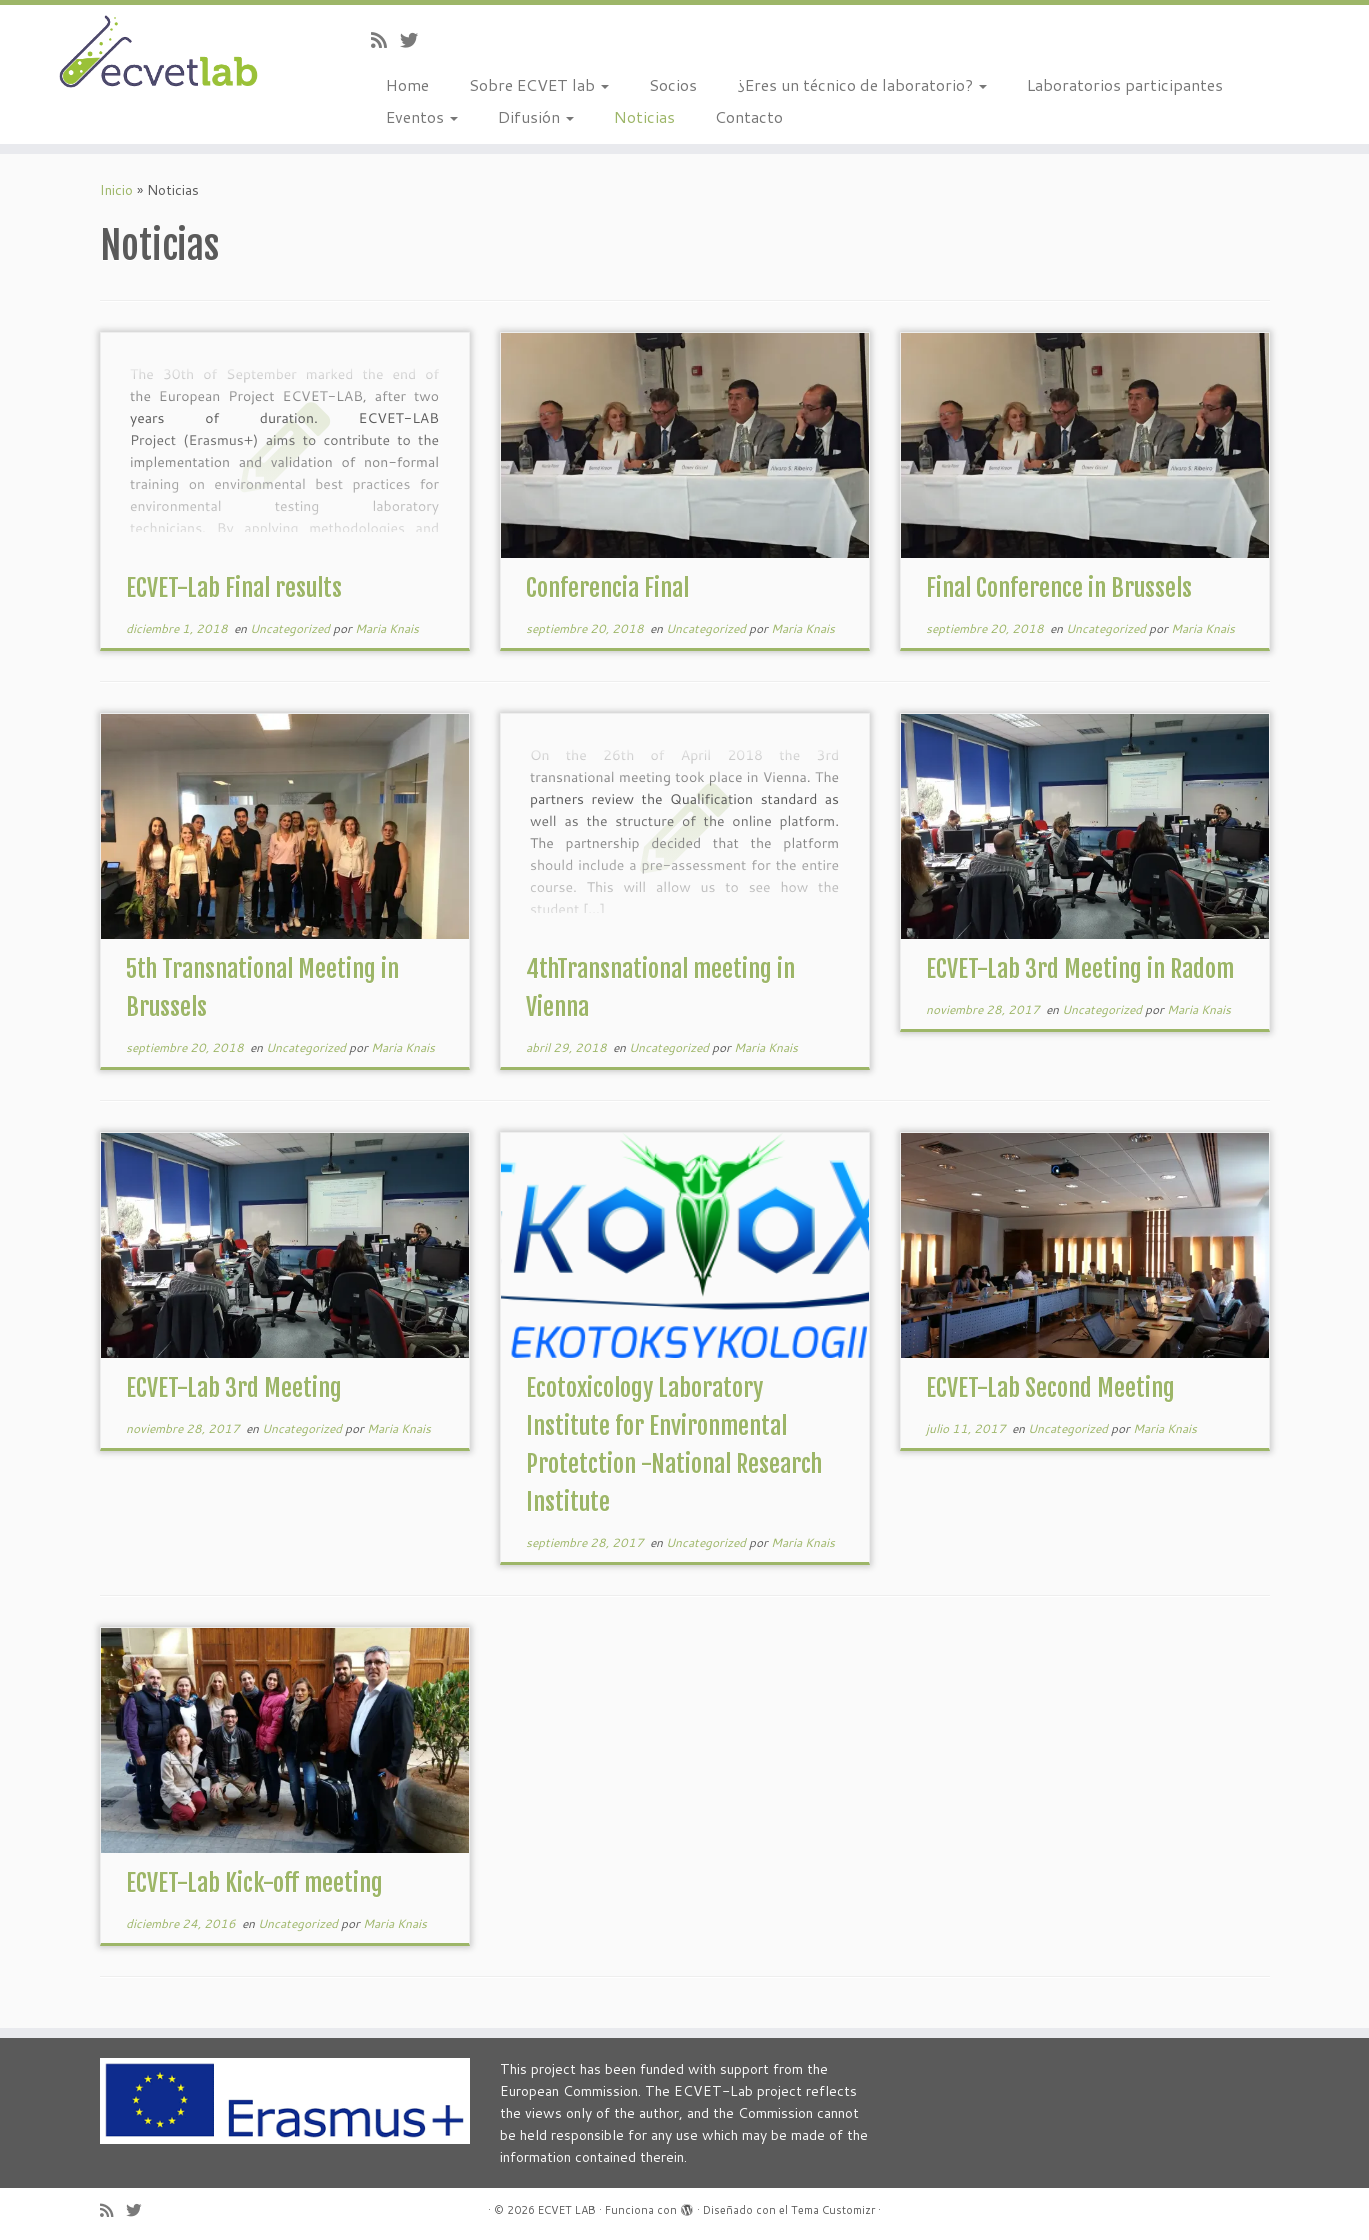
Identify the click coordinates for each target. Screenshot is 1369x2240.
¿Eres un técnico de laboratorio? (862, 84)
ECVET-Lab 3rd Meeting (234, 1388)
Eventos (422, 116)
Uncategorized (291, 628)
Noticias (644, 116)
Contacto (749, 116)
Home (407, 84)
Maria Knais (387, 628)
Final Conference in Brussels (1059, 588)
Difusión (536, 116)
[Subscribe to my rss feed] (385, 40)
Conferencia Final (607, 588)
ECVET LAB (567, 2210)
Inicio (116, 190)
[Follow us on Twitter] (415, 40)
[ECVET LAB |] (158, 53)
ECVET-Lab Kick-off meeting (254, 1883)
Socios (673, 84)
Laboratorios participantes (1125, 84)
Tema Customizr (833, 2210)
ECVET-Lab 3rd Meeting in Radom (1080, 969)
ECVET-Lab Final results (234, 588)
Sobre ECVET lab (539, 84)
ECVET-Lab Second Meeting (1050, 1388)
